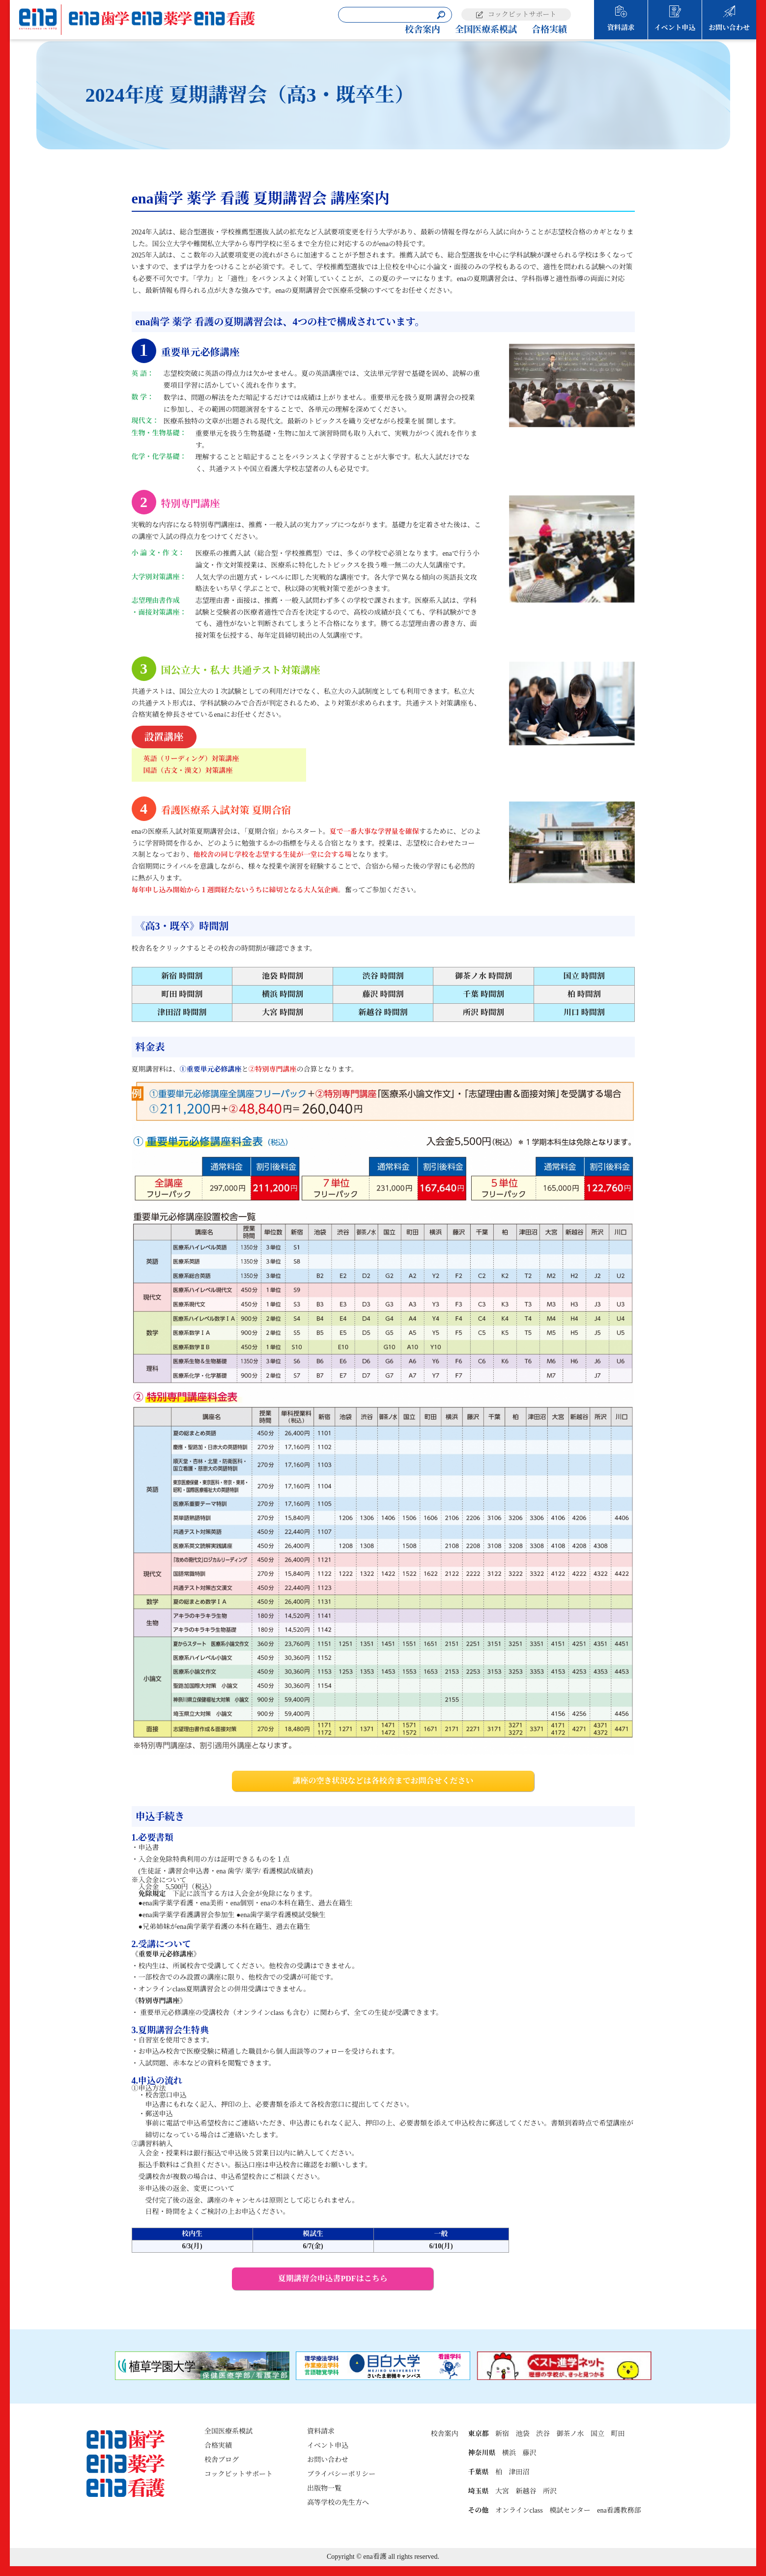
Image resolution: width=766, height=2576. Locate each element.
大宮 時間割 (282, 1012)
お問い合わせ (729, 27)
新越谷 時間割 (382, 1012)
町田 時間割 (181, 994)
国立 (597, 2433)
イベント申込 (675, 27)
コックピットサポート (522, 14)
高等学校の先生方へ (338, 2502)
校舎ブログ (221, 2459)
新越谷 (525, 2491)
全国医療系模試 (486, 29)
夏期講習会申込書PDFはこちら (333, 2278)
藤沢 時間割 (382, 994)
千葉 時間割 (483, 994)
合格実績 (549, 29)
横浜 (509, 2453)
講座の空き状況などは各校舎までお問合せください (382, 1781)
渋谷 (543, 2433)
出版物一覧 (324, 2488)
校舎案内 (422, 29)
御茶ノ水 (570, 2433)
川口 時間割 (584, 1012)
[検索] (441, 15)
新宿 (502, 2433)
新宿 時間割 (181, 976)
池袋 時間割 (282, 976)
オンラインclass (519, 2510)
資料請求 (621, 27)
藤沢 (529, 2453)
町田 (617, 2433)
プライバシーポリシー (341, 2474)
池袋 (522, 2433)
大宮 (502, 2491)
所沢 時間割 (483, 1012)
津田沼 (519, 2472)
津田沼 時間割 (181, 1012)
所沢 (550, 2491)
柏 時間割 (584, 994)
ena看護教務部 (619, 2510)
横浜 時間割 (282, 994)
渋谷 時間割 (382, 976)
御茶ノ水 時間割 (483, 976)
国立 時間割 (584, 976)
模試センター (569, 2510)
